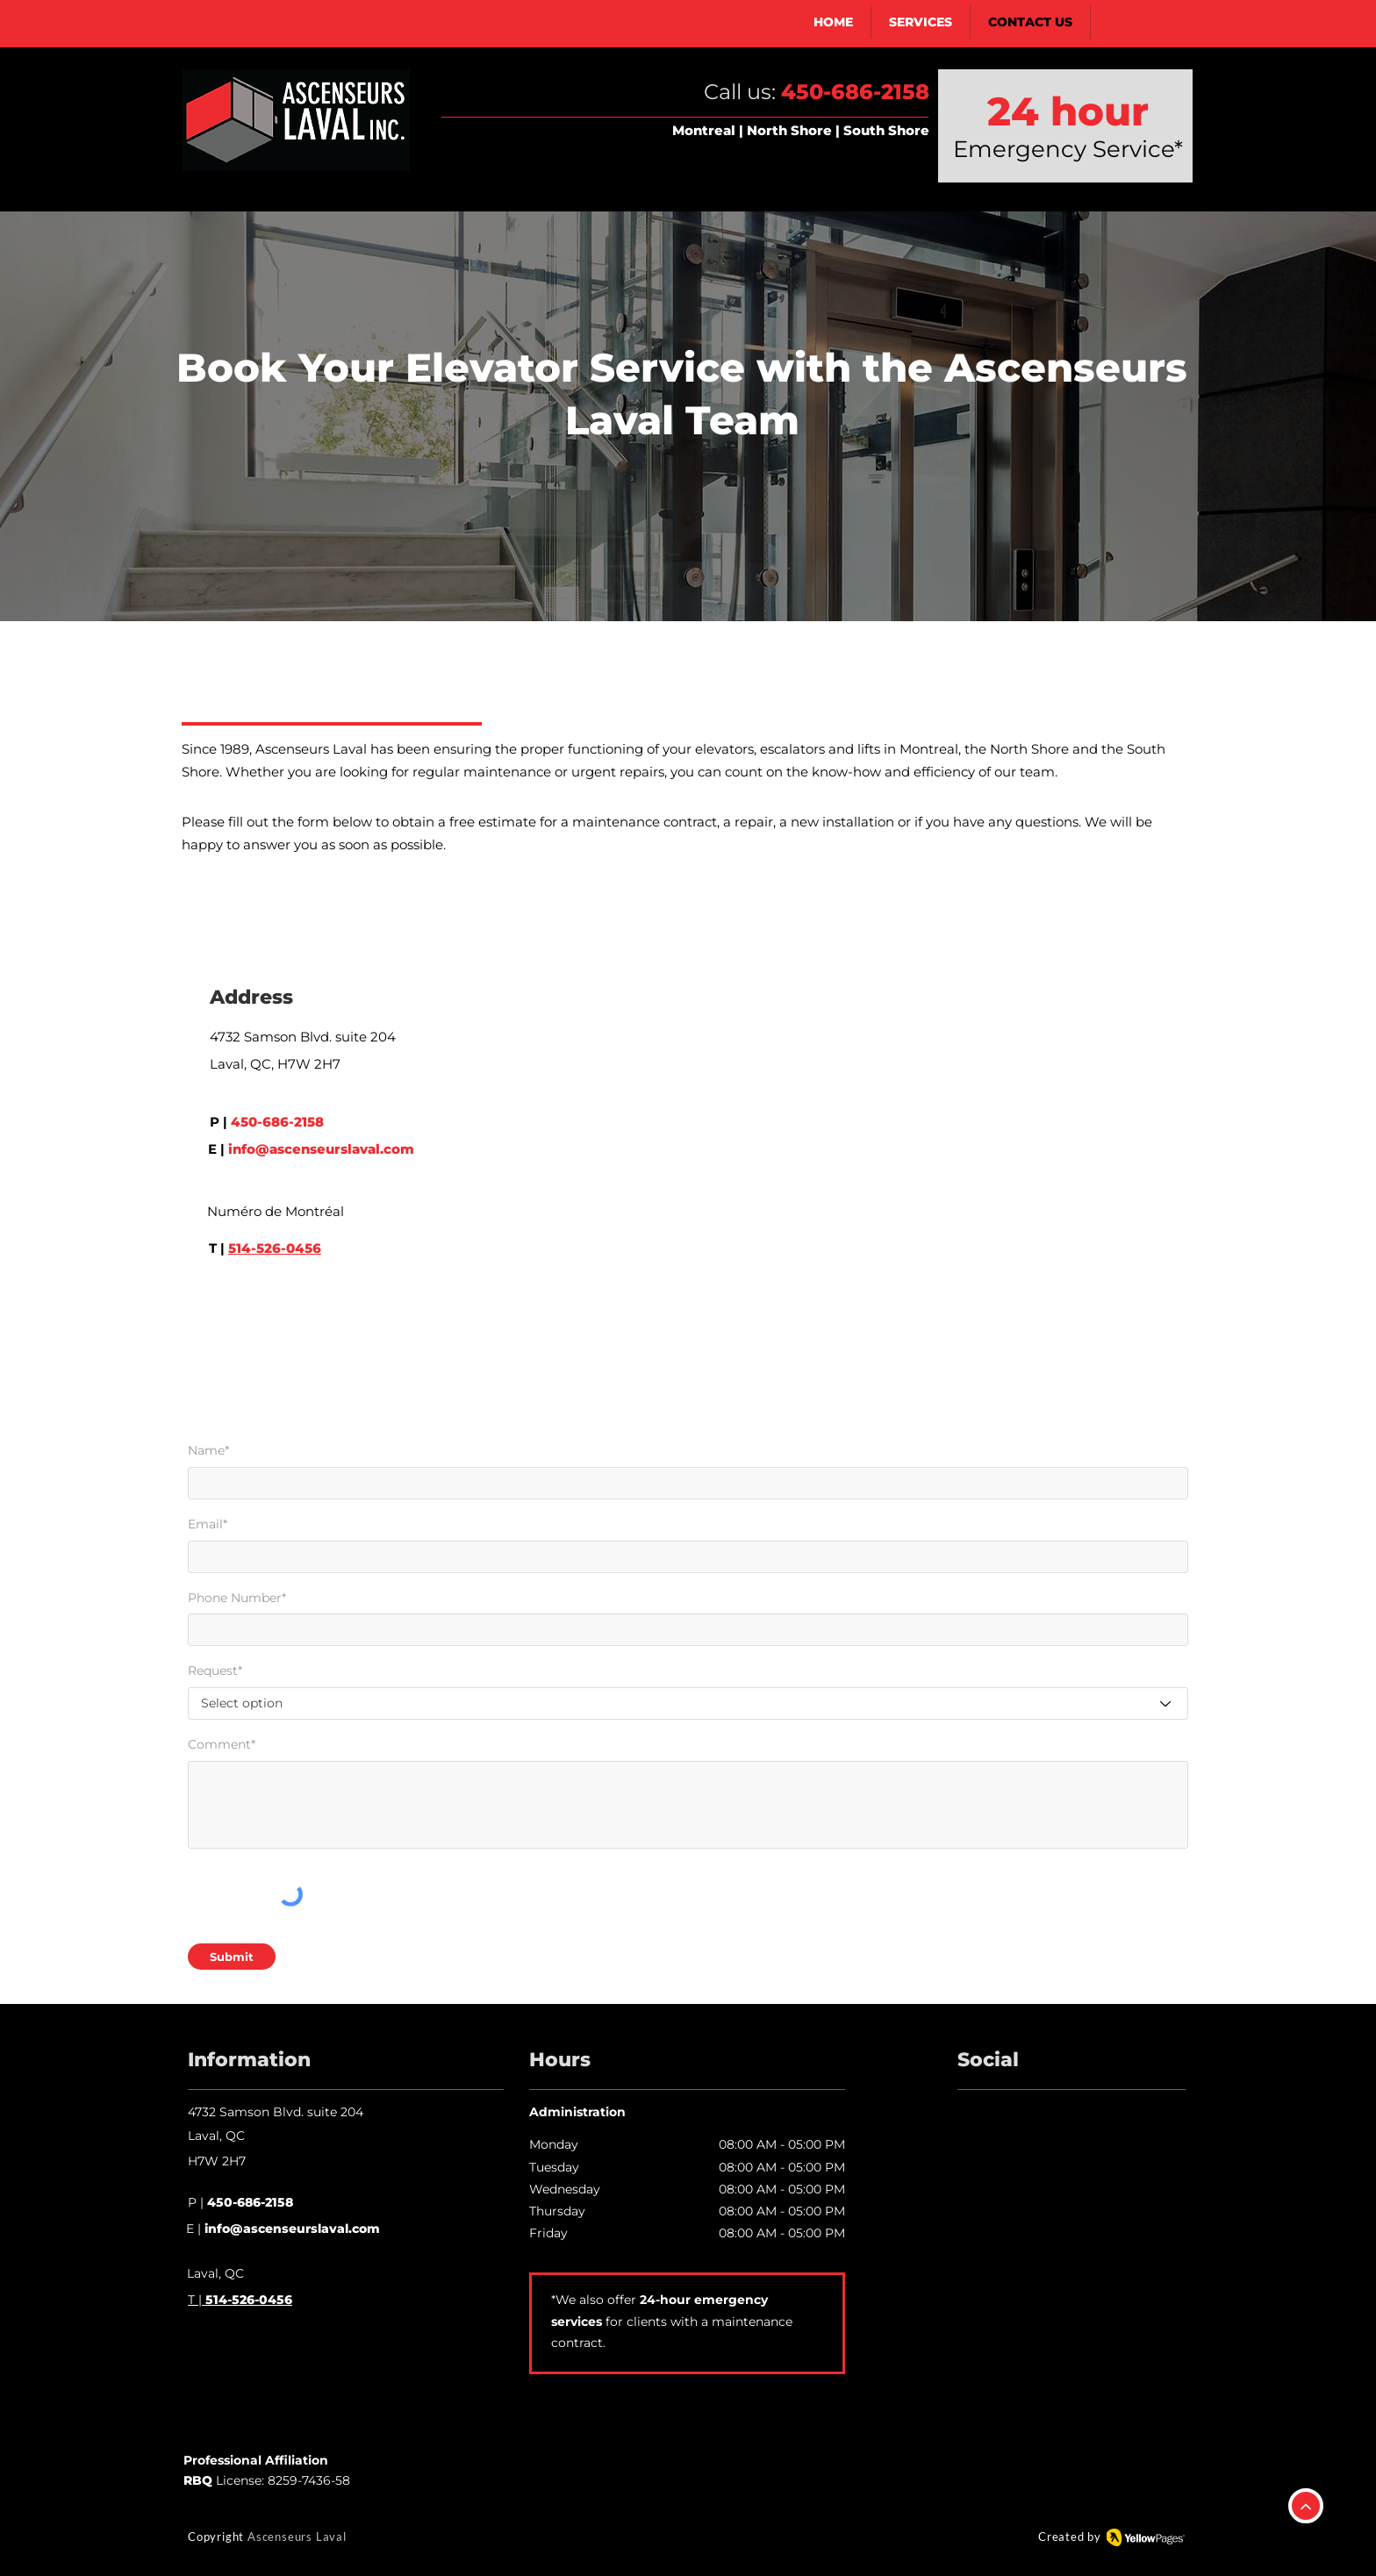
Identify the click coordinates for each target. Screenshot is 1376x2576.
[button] (921, 22)
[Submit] (232, 1956)
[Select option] (688, 1703)
